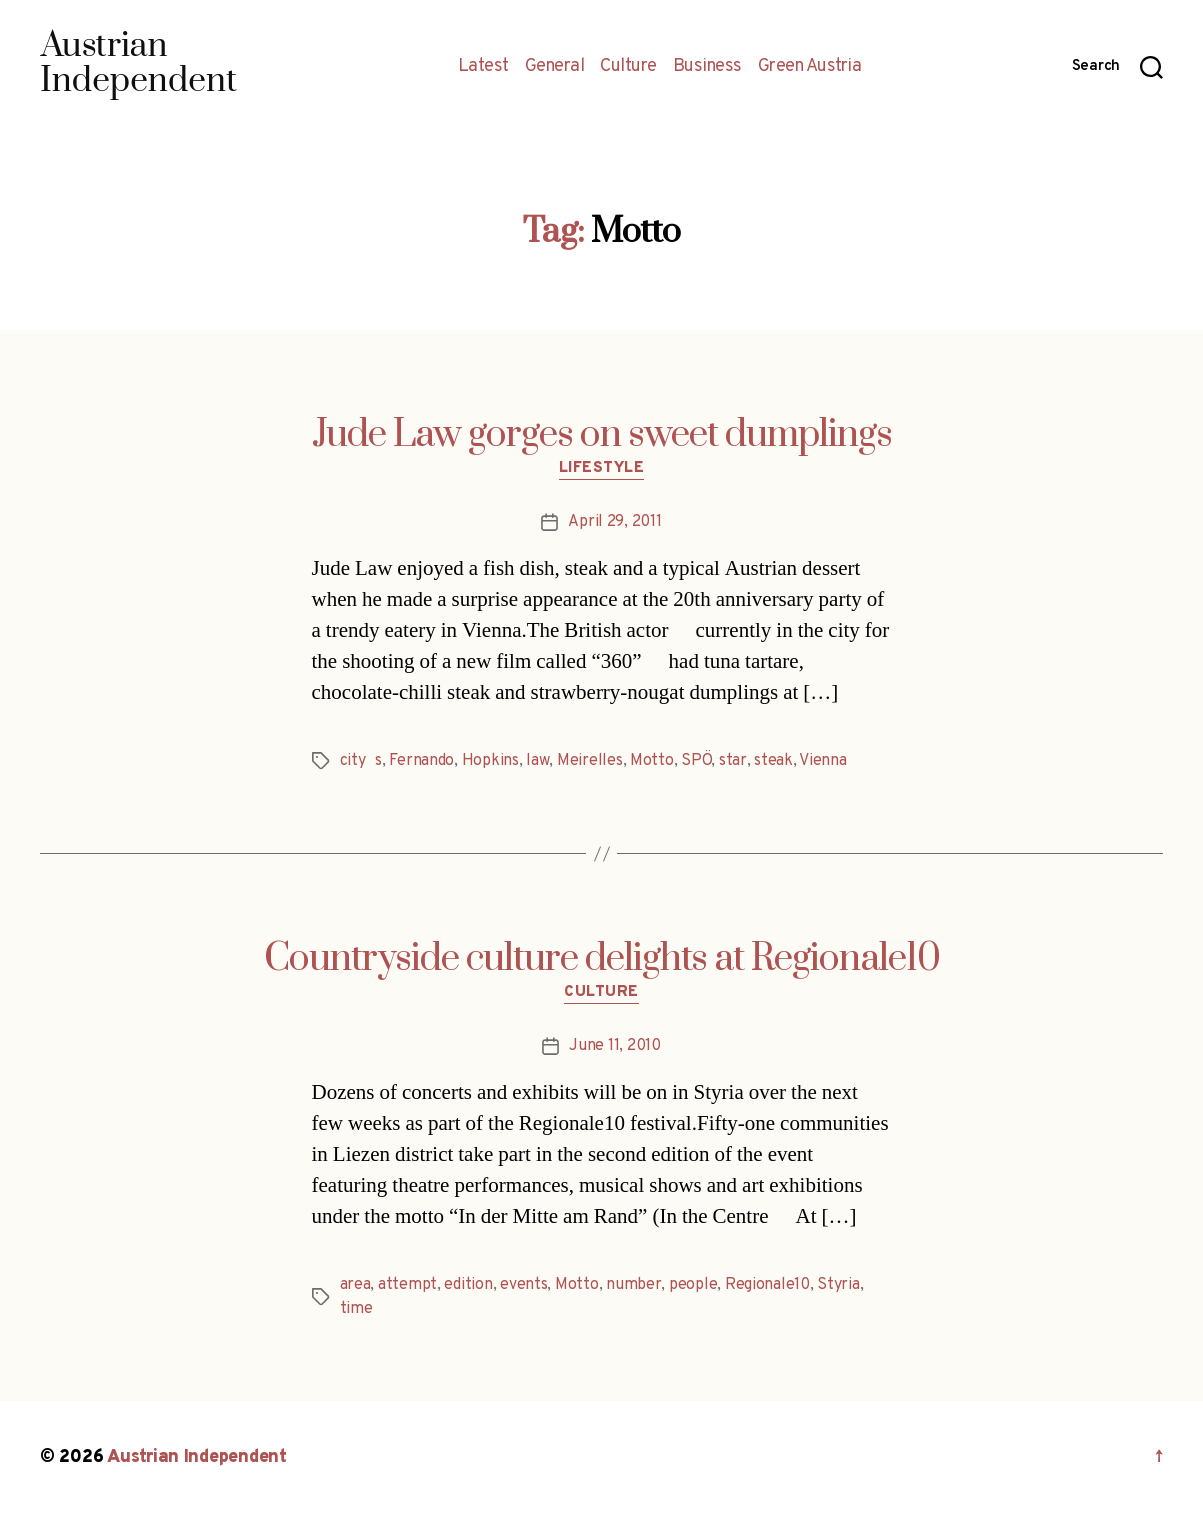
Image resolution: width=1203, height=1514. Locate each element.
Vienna (822, 761)
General (555, 67)
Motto (652, 761)
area (355, 1285)
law (537, 761)
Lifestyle (602, 469)
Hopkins (490, 761)
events (523, 1285)
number (633, 1285)
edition (468, 1285)
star (733, 761)
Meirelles (590, 761)
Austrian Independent (197, 1457)
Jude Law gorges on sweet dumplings (602, 435)
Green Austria (810, 67)
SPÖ (696, 761)
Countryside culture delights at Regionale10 (602, 959)
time (356, 1309)
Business (707, 67)
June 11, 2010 (615, 1046)
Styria (838, 1285)
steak (773, 761)
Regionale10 (767, 1285)
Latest (483, 67)
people (693, 1285)
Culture (628, 67)
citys (361, 761)
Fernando (421, 761)
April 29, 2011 (614, 522)
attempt (407, 1285)
